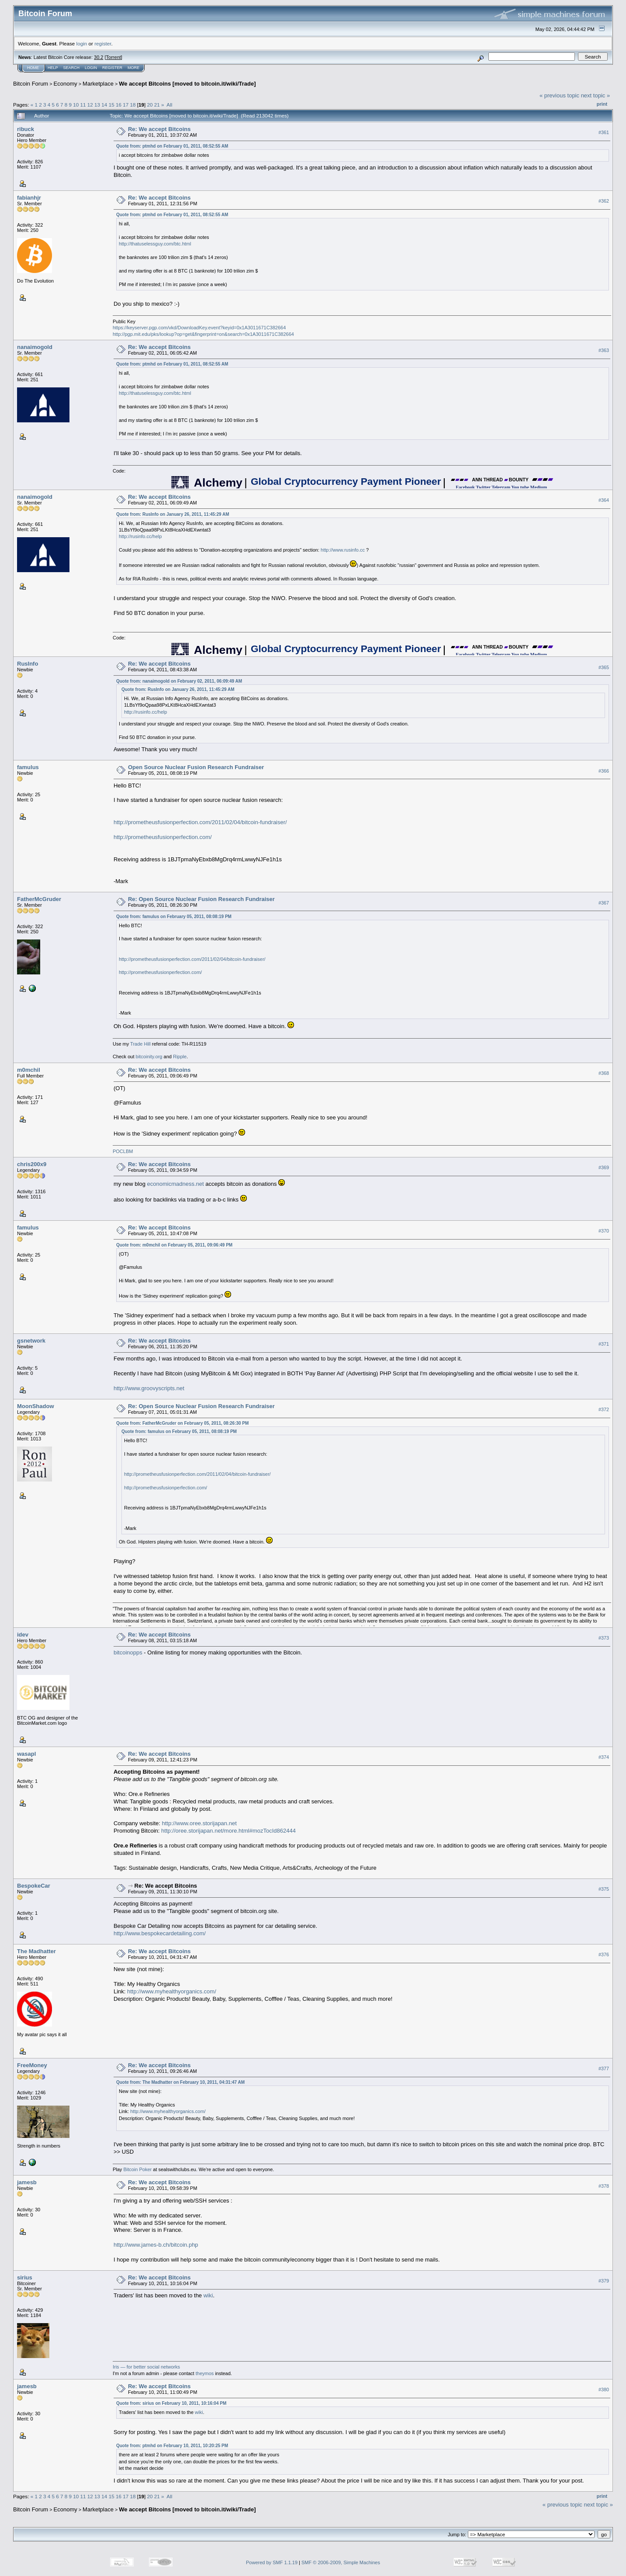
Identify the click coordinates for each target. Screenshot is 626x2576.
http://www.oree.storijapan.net (199, 1823)
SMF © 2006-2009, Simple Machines (340, 2562)
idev (22, 1634)
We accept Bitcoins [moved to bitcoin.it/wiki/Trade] (187, 83)
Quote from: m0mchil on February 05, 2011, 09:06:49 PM (174, 1245)
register (102, 43)
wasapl (26, 1754)
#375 (603, 1889)
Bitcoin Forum (30, 83)
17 (125, 104)
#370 (603, 1231)
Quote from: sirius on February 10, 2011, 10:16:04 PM (171, 2403)
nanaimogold (34, 347)
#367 (603, 902)
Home (33, 68)
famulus (28, 767)
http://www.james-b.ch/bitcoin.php (156, 2244)
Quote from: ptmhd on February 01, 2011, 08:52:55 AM (172, 146)
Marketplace (98, 83)
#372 (603, 1409)
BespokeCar (33, 1885)
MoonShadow (35, 1406)
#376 (603, 1954)
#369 (603, 1168)
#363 (603, 350)
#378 (603, 2186)
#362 (603, 201)
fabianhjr (29, 197)
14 (104, 104)
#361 (603, 132)
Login (91, 68)
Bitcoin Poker (137, 2169)
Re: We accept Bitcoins (159, 129)
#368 (603, 1073)
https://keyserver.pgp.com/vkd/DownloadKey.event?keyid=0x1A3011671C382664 (199, 327)
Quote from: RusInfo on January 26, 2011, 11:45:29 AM (172, 514)
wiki (208, 2295)
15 (111, 104)
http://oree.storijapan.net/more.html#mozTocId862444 (228, 1830)
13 (97, 104)
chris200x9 (31, 1164)
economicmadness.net (175, 1184)
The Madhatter (36, 1951)
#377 (603, 2068)
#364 (603, 500)
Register (112, 68)
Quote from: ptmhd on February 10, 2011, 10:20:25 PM (172, 2445)
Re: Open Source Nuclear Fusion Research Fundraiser (201, 899)
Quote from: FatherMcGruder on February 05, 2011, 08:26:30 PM (182, 1423)
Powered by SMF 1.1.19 (271, 2562)
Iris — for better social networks (146, 2366)
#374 (603, 1757)
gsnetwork (31, 1340)
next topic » (595, 95)
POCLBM (123, 1151)
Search (71, 68)
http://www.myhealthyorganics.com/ (171, 1991)
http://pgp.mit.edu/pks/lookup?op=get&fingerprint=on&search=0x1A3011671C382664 (203, 334)
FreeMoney (32, 2065)
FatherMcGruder (39, 899)
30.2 (98, 57)
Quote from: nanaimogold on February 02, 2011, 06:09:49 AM (179, 681)
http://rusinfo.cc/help (140, 536)
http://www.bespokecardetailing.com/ (160, 1933)
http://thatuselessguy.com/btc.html (155, 243)
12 (90, 104)
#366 (603, 770)
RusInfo (27, 663)
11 (83, 104)
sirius (24, 2277)
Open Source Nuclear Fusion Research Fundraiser (196, 767)
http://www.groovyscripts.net (149, 1388)
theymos (205, 2373)
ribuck (25, 129)
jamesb (27, 2182)
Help (53, 68)
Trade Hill (140, 1043)
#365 (603, 667)
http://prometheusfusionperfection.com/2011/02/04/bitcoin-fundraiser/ (200, 822)
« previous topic (559, 95)
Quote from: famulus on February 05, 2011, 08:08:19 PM (174, 916)
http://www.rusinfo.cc (343, 549)
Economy (65, 83)
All (169, 104)
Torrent (113, 57)
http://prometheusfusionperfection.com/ (163, 837)
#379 (603, 2280)
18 (132, 104)
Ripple (180, 1056)
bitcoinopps (128, 1652)
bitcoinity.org (149, 1056)
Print (602, 104)
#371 (603, 1344)
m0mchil (28, 1070)
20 (149, 104)
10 (76, 104)
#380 (603, 2389)
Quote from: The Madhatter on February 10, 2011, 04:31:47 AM (180, 2082)
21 (157, 104)
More (133, 68)
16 (118, 104)
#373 (603, 1637)
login (81, 43)
